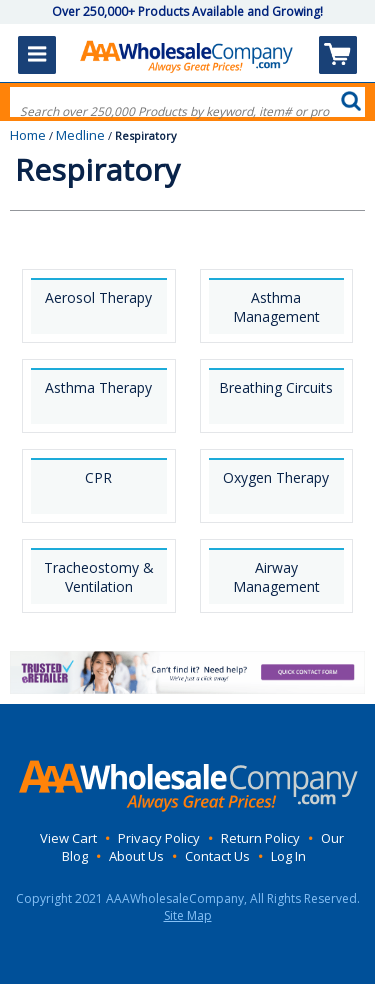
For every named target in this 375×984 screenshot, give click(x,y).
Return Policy (260, 838)
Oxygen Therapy (276, 477)
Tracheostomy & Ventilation (99, 577)
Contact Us (217, 856)
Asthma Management (276, 307)
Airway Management (276, 577)
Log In (288, 856)
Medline (80, 135)
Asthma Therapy (98, 387)
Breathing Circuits (276, 387)
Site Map (188, 915)
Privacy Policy (159, 838)
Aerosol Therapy (98, 297)
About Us (136, 856)
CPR (98, 477)
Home (28, 135)
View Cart (68, 838)
